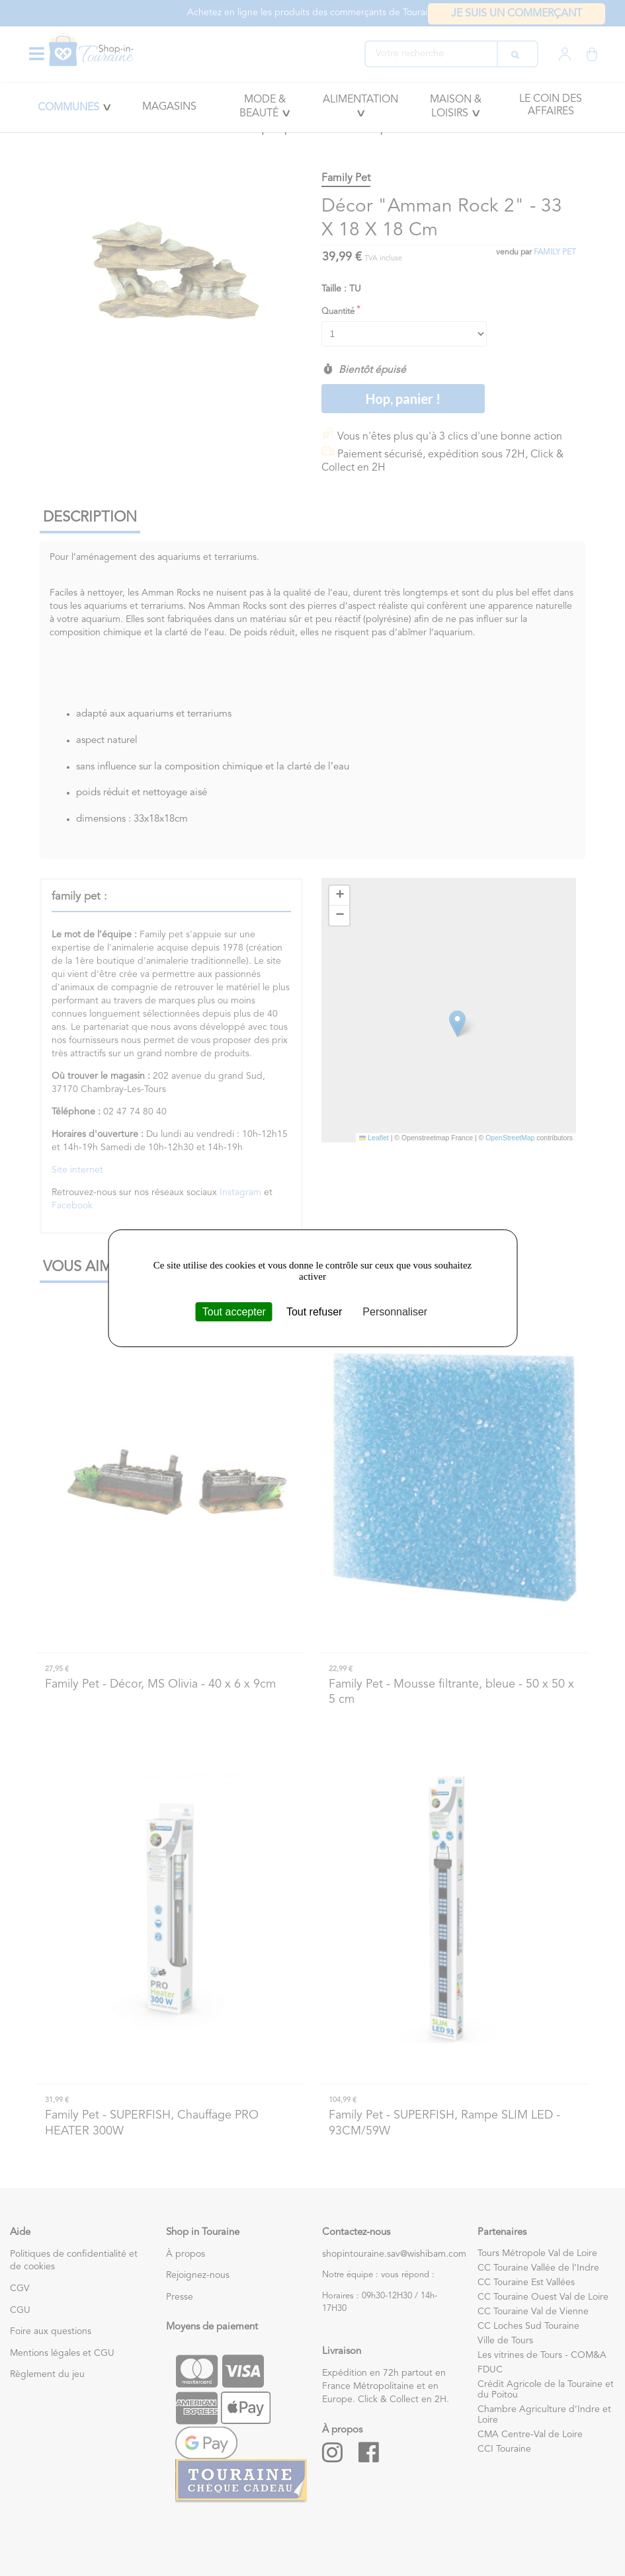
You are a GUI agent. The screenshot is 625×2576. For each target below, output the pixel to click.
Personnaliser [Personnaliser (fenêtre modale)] (394, 1311)
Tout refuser (314, 1311)
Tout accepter (234, 1311)
